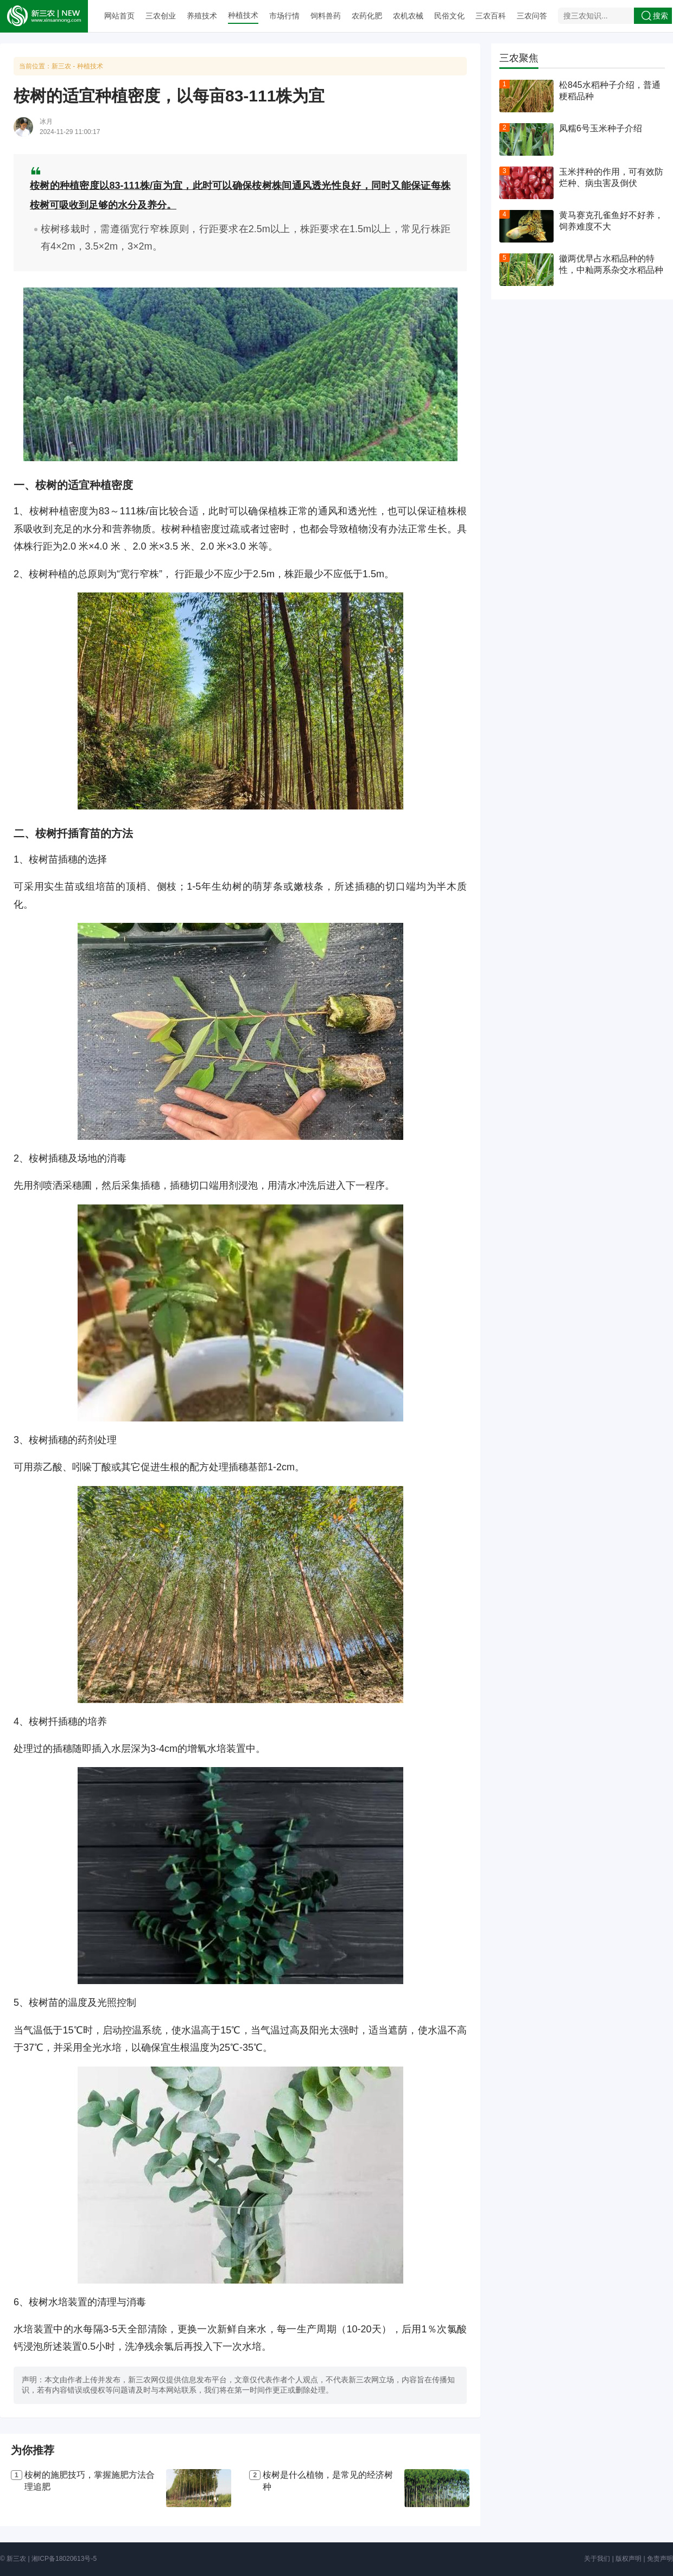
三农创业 (160, 15)
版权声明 (628, 2558)
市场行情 (284, 15)
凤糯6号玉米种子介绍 (600, 128)
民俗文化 (449, 15)
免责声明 (660, 2558)
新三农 (61, 66)
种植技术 (243, 15)
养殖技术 (202, 15)
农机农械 (408, 15)
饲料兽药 (325, 15)
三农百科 (490, 15)
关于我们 (597, 2558)
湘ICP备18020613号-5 (64, 2558)
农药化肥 (367, 15)
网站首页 (119, 15)
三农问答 (532, 15)
